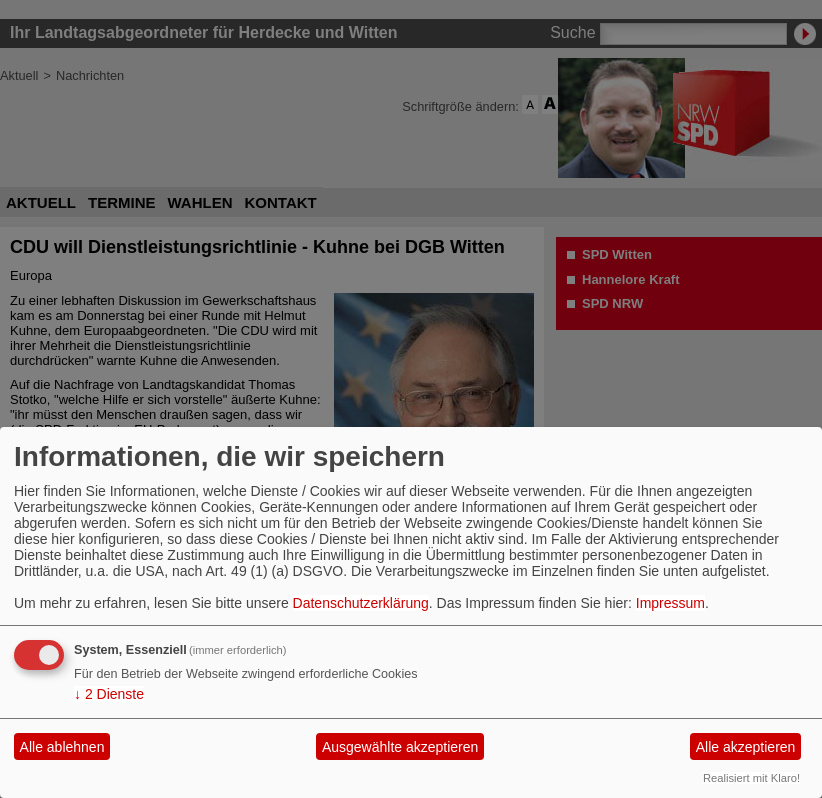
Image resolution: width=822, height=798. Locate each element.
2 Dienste (109, 694)
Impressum (670, 603)
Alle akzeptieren (746, 747)
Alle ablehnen (62, 747)
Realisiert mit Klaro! (751, 778)
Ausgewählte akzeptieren (400, 747)
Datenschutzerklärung (361, 603)
